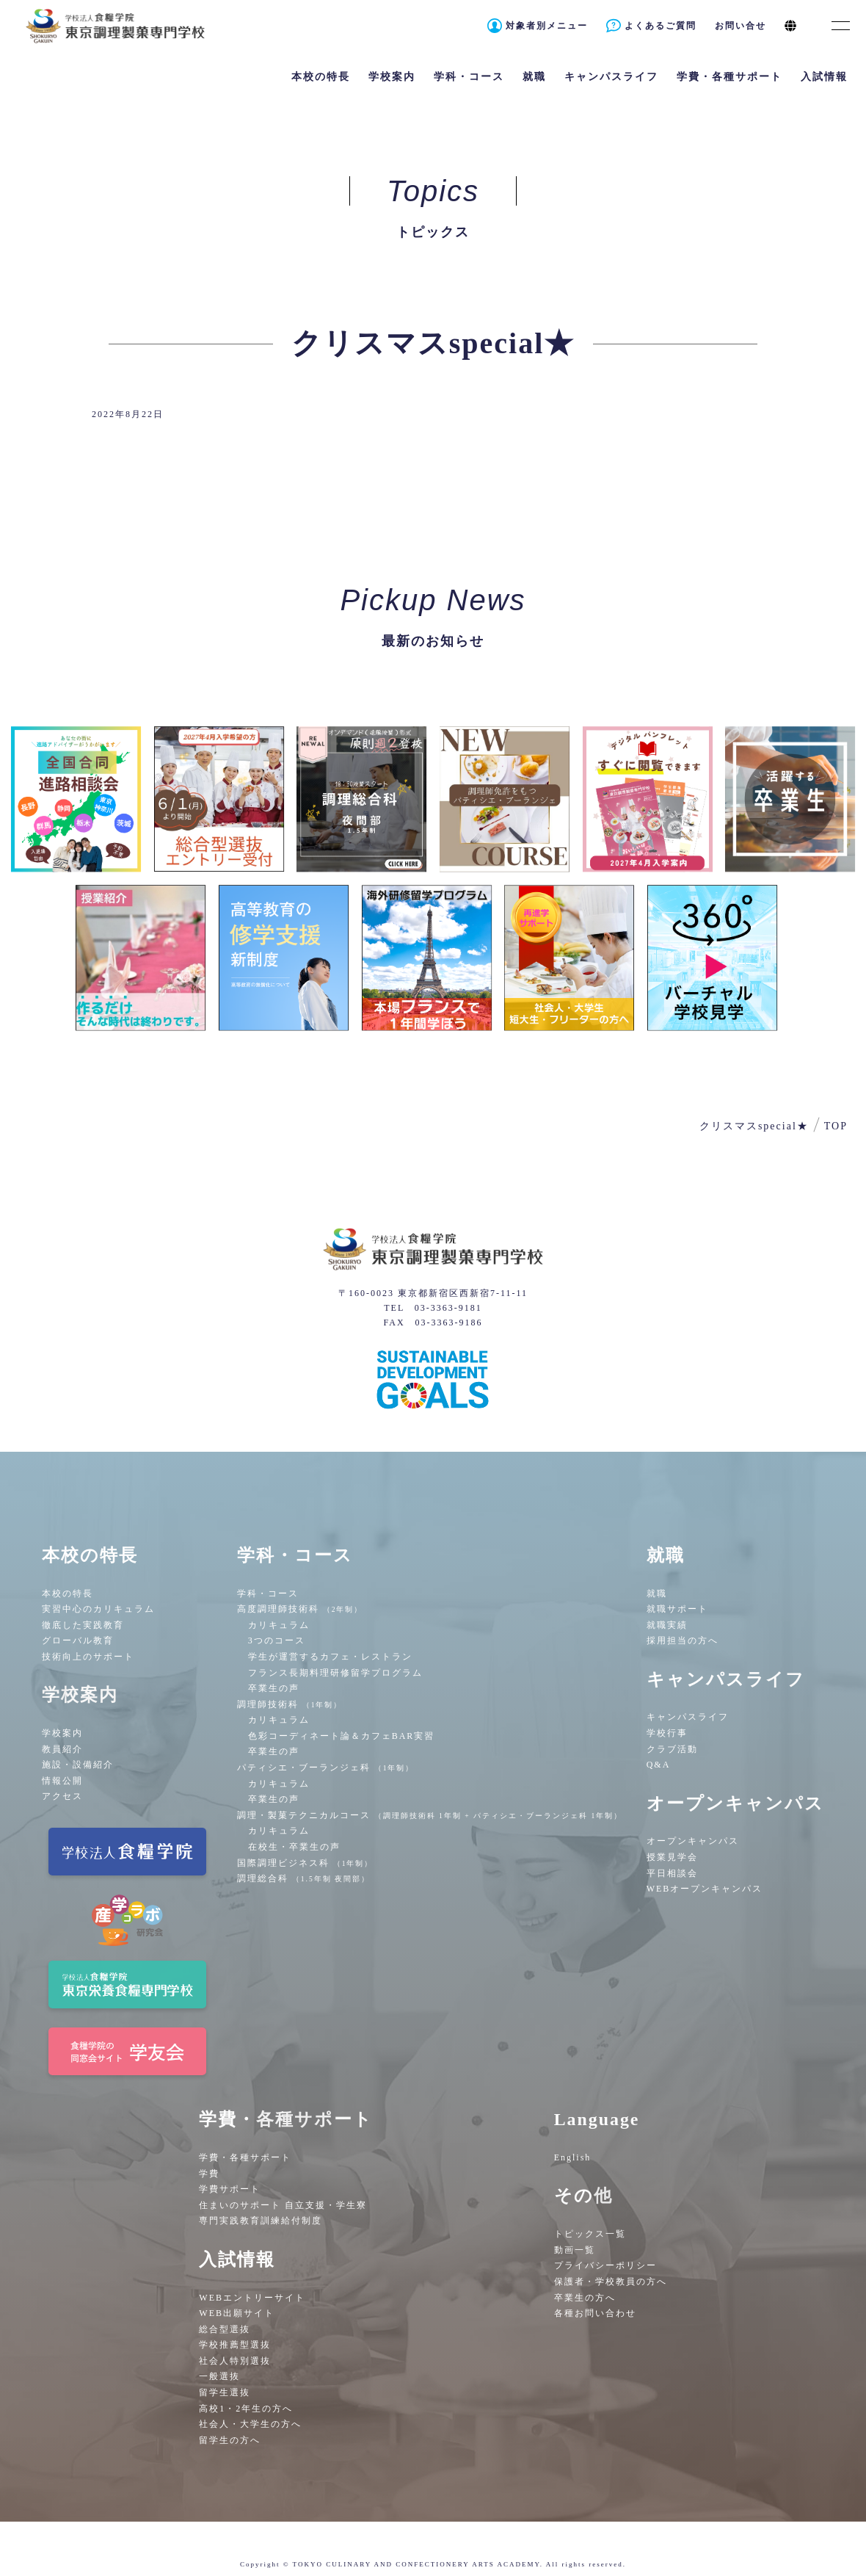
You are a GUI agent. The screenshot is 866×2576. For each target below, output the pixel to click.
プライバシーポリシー (605, 2265)
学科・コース (268, 1593)
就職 (657, 1593)
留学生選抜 (224, 2392)
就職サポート (677, 1609)
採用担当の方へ (682, 1640)
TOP (836, 1126)
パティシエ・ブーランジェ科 (326, 1767)
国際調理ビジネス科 (305, 1863)
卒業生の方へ (585, 2298)
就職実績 (667, 1625)
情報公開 (62, 1781)
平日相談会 (672, 1873)
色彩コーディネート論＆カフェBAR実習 (341, 1736)
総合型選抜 (224, 2329)
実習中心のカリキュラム (98, 1609)
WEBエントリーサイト (252, 2298)
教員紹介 (62, 1749)
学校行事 (667, 1733)
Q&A (659, 1764)
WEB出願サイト (236, 2313)
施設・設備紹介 (78, 1764)
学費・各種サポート (245, 2157)
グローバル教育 (78, 1640)
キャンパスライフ (688, 1717)
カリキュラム (279, 1625)
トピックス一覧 (590, 2234)
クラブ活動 (672, 1749)
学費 (209, 2173)
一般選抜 (219, 2376)
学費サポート (230, 2189)
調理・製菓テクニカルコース (430, 1815)
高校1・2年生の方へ (246, 2408)
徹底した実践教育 (83, 1625)
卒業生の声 (273, 1688)
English (573, 2157)
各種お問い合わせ (595, 2313)
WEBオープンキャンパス (705, 1889)
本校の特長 (67, 1593)
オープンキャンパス (693, 1841)
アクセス (62, 1796)
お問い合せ (740, 26)
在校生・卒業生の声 (294, 1847)
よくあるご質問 (660, 26)
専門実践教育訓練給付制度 (260, 2220)
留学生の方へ (230, 2440)
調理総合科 (303, 1878)
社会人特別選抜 (235, 2361)
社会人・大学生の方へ (250, 2424)
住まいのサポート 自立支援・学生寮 (283, 2205)
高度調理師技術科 (300, 1609)
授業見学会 (672, 1857)
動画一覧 (574, 2250)
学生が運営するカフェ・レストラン (330, 1656)
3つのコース (276, 1640)
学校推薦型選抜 (235, 2345)
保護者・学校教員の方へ (610, 2281)
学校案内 (62, 1733)
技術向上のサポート (88, 1656)
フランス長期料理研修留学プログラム (335, 1673)
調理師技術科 (290, 1704)
